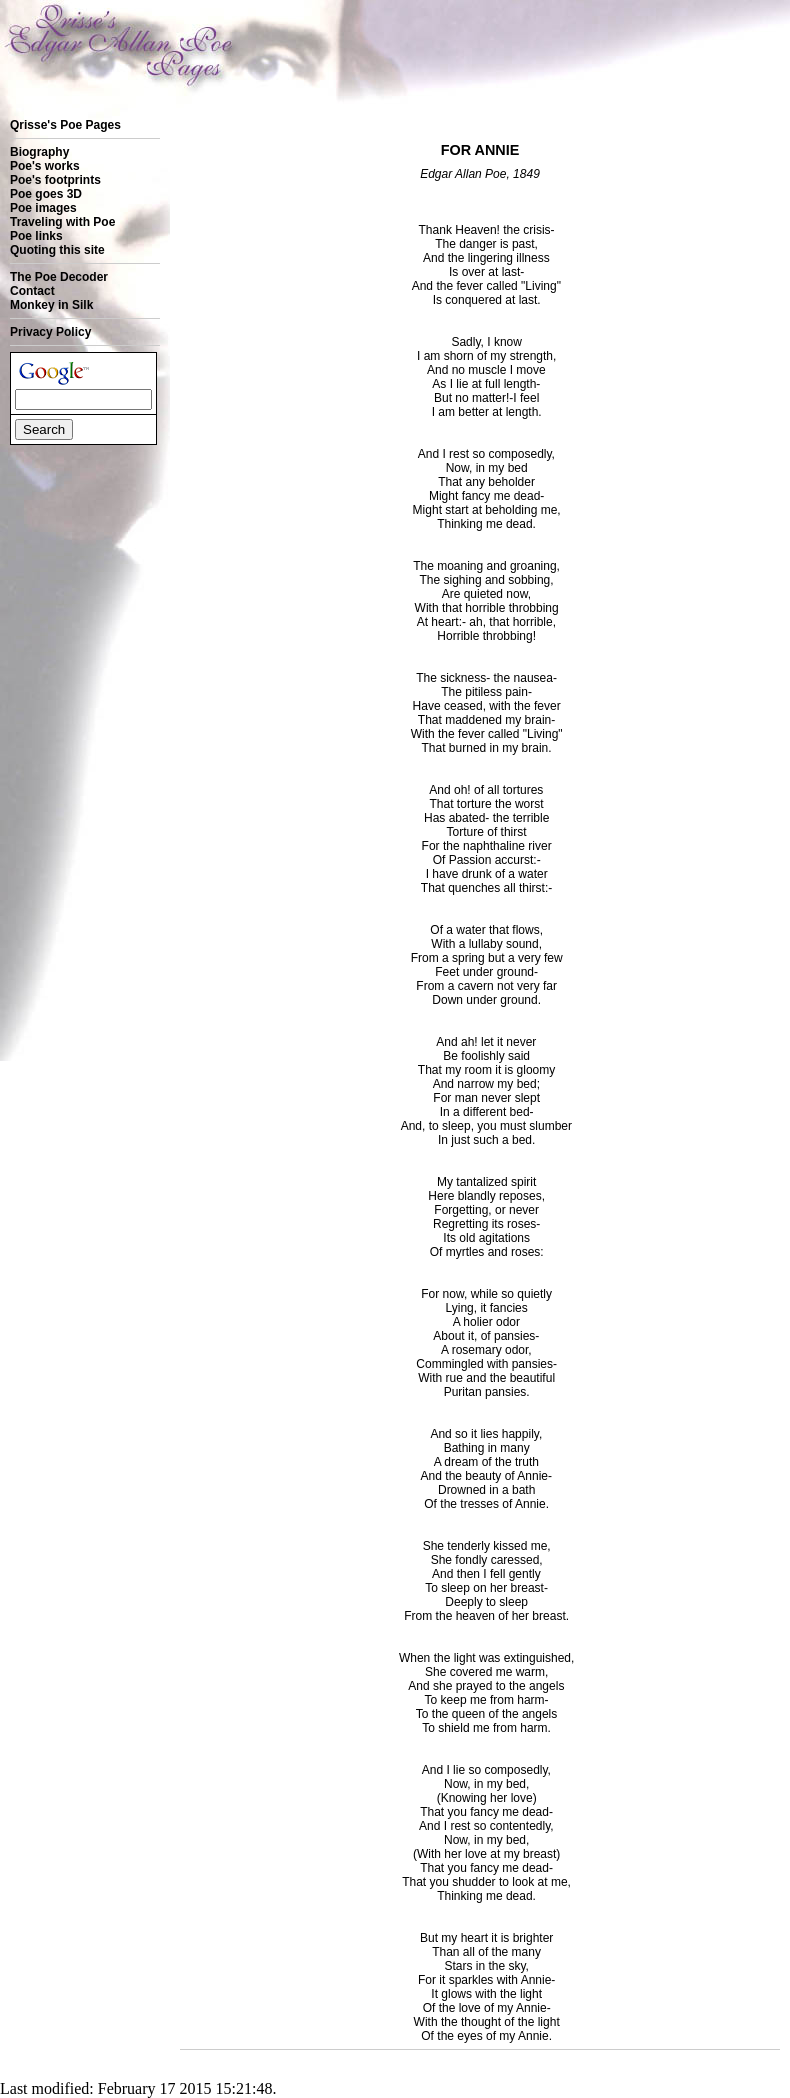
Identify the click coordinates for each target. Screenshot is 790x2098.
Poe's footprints (55, 180)
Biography (39, 152)
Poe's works (45, 166)
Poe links (36, 236)
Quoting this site (57, 250)
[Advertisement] (72, 519)
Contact (32, 291)
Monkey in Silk (51, 305)
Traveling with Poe (62, 222)
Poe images (43, 208)
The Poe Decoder (59, 277)
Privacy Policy (50, 332)
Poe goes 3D (46, 194)
